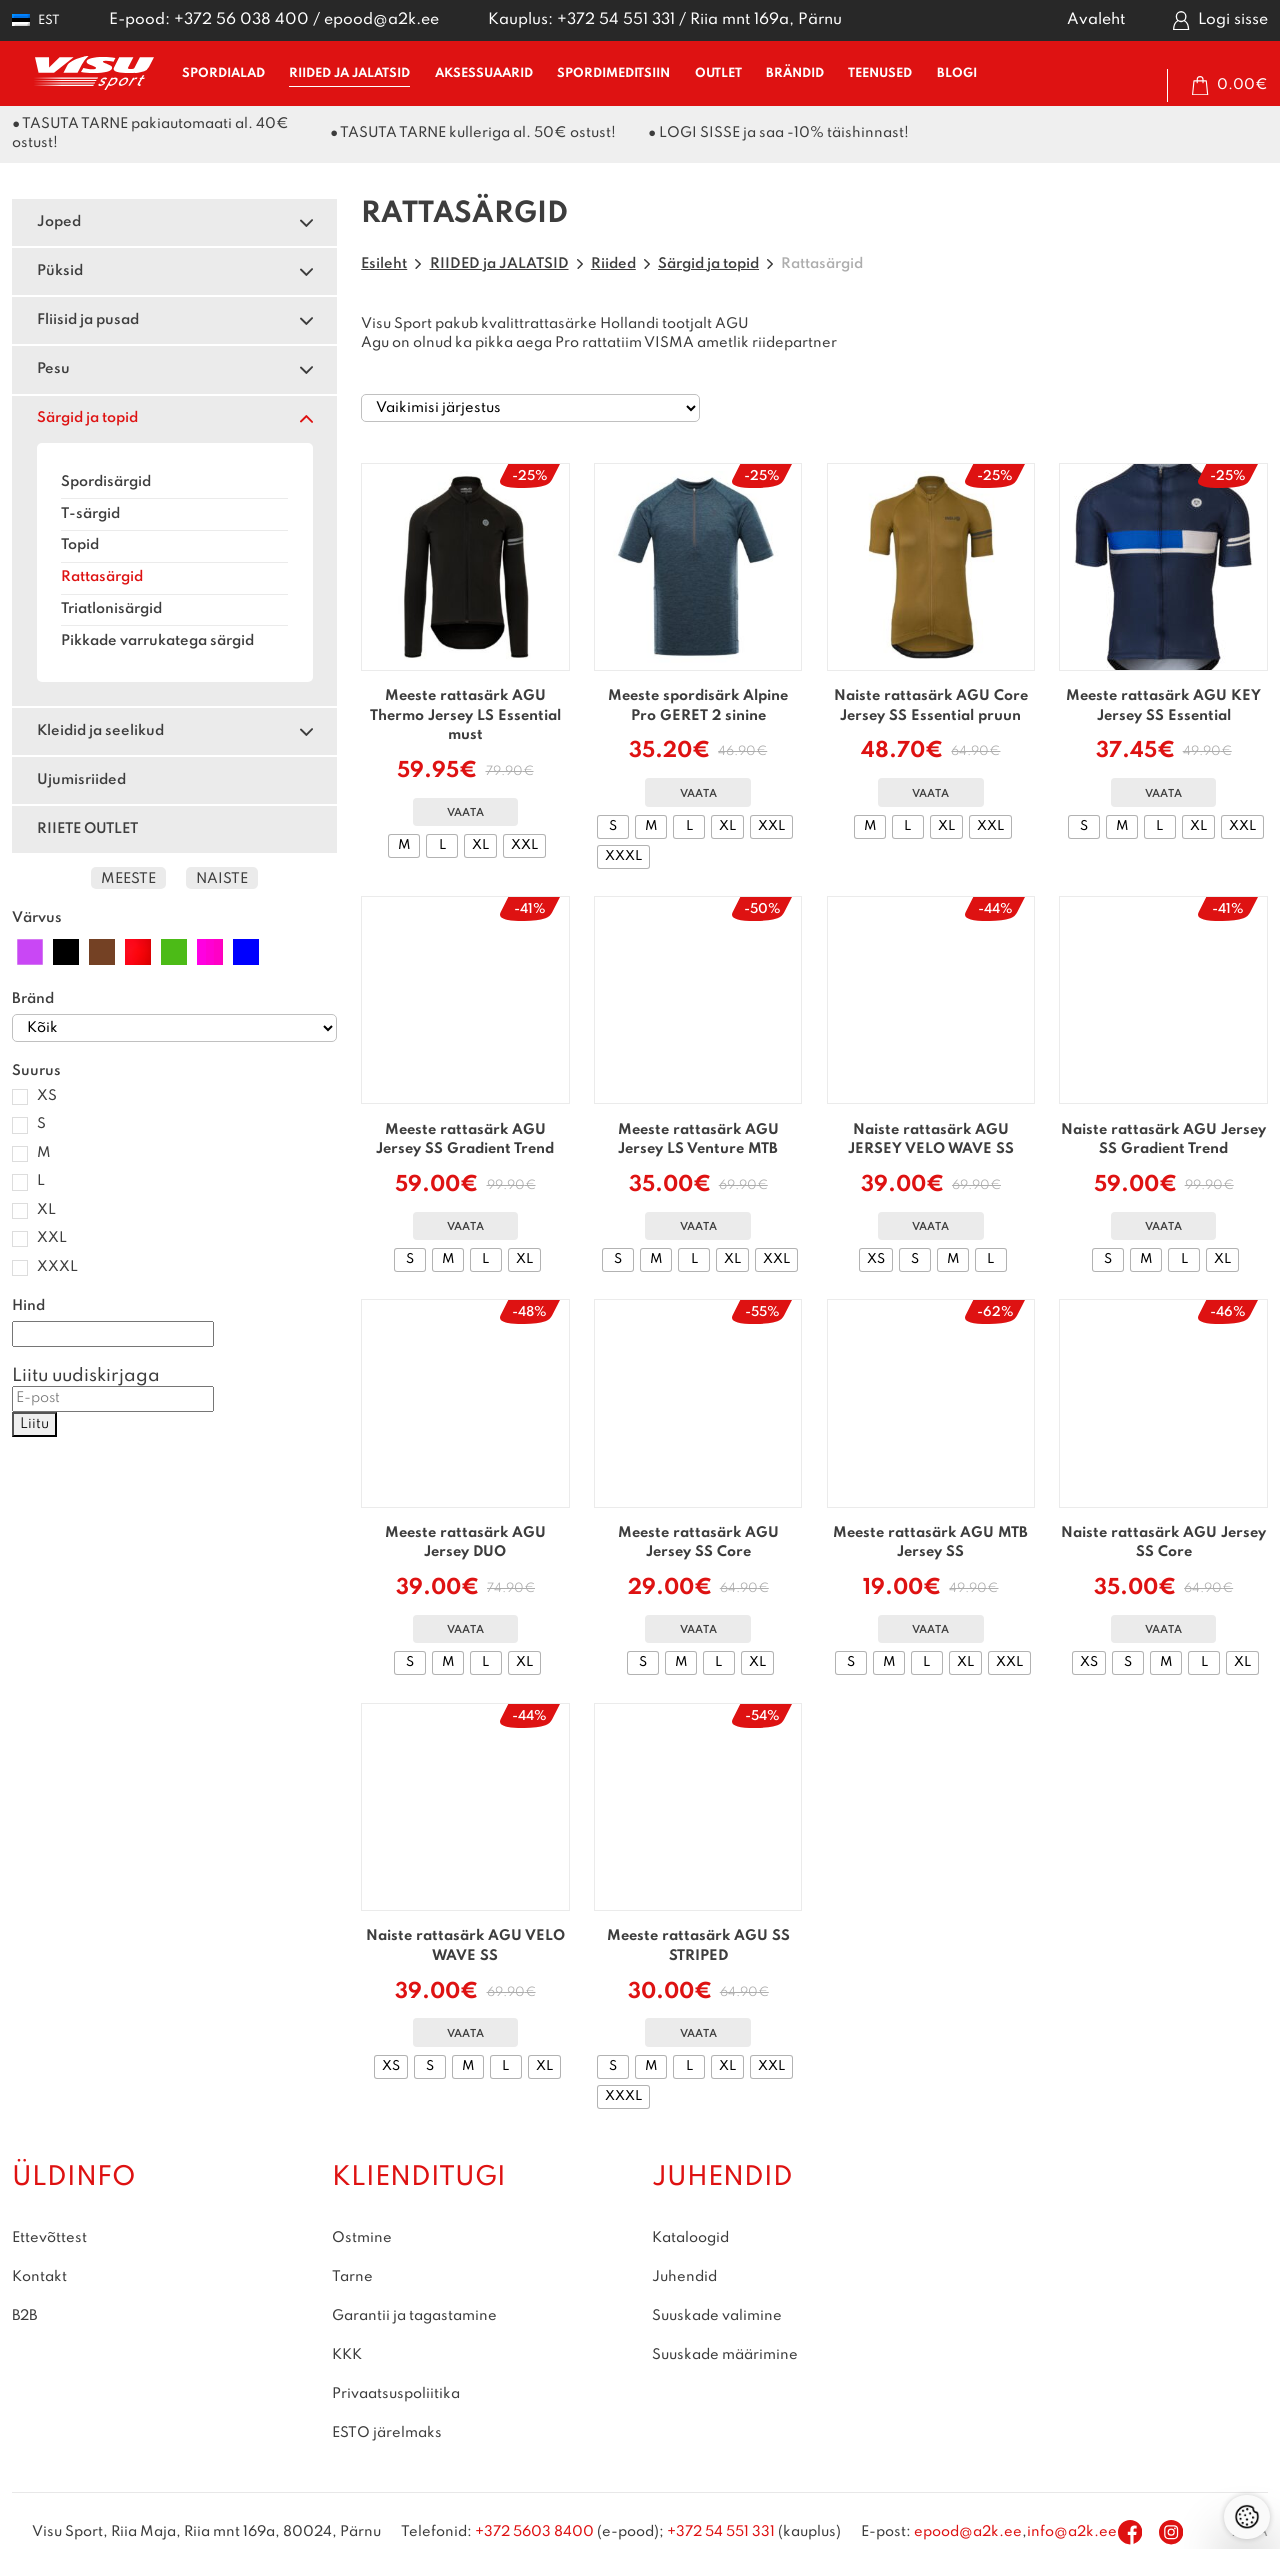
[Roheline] (174, 951)
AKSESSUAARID (484, 73)
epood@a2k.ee (381, 20)
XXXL (57, 1267)
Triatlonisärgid (111, 609)
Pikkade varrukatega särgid (157, 641)
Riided (613, 264)
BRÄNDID (795, 73)
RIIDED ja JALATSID (349, 73)
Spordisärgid (106, 482)
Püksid (60, 271)
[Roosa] (210, 951)
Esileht (384, 264)
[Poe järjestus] (530, 408)
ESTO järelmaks (387, 2433)
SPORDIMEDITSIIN (613, 73)
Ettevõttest (49, 2238)
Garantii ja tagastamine (414, 2316)
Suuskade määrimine (725, 2355)
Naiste (222, 879)
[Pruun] (102, 951)
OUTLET (718, 73)
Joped (59, 222)
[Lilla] (30, 951)
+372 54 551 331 (616, 20)
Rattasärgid (102, 577)
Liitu (34, 1424)
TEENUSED (880, 73)
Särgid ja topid (87, 418)
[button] (36, 20)
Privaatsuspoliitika (396, 2394)
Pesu (53, 369)
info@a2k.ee (1072, 2532)
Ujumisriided (81, 780)
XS (47, 1096)
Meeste (128, 879)
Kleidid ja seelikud (100, 731)
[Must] (66, 951)
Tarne (352, 2277)
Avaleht (1096, 20)
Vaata (465, 813)
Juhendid (684, 2277)
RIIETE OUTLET (87, 829)
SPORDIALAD (223, 73)
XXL (52, 1238)
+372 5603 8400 (534, 2532)
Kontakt (39, 2277)
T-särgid (90, 514)
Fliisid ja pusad (88, 320)
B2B (24, 2316)
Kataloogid (690, 2238)
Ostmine (362, 2238)
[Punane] (138, 951)
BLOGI (957, 73)
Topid (80, 545)
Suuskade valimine (717, 2316)
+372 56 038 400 (241, 20)
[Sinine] (246, 951)
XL (46, 1210)
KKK (347, 2355)
